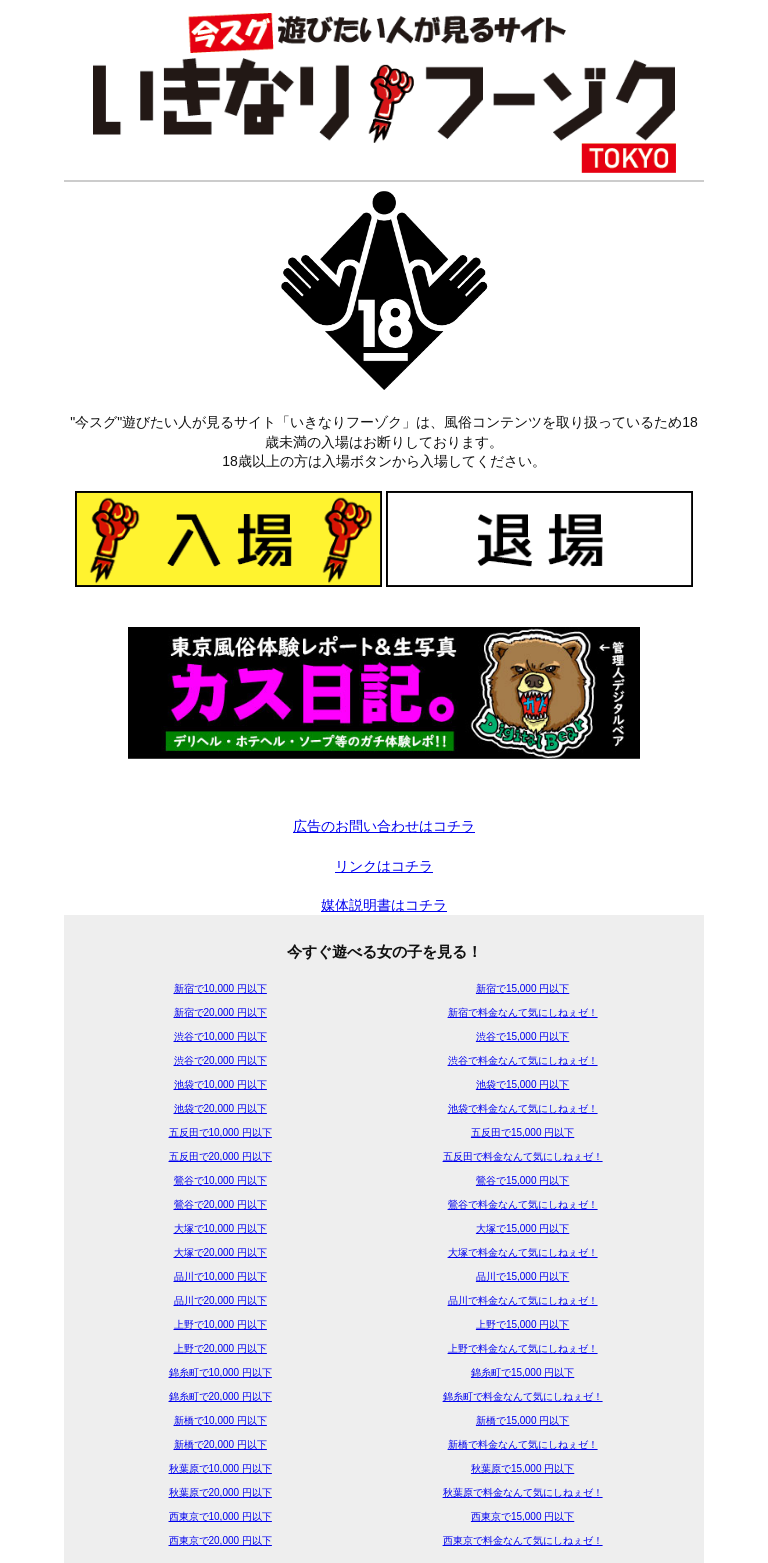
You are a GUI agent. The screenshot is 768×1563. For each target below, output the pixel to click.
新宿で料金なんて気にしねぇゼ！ (523, 1012)
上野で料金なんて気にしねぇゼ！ (523, 1348)
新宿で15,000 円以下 (522, 988)
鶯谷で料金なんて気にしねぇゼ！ (523, 1204)
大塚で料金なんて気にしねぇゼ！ (523, 1252)
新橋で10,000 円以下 (220, 1420)
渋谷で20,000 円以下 (220, 1060)
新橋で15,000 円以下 (522, 1420)
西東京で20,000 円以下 (220, 1540)
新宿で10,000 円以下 (220, 988)
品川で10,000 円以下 (220, 1276)
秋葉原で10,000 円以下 (220, 1468)
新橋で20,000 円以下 (220, 1444)
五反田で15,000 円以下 (522, 1132)
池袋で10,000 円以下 (220, 1084)
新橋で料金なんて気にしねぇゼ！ (523, 1444)
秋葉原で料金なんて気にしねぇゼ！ (523, 1492)
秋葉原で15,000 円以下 (522, 1468)
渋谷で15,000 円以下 (522, 1036)
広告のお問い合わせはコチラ (384, 826)
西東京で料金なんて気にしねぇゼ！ (523, 1540)
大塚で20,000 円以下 (220, 1252)
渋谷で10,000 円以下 (220, 1036)
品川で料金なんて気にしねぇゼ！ (523, 1300)
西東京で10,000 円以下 (220, 1516)
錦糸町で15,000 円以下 (522, 1372)
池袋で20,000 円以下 (220, 1108)
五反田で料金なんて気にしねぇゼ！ (523, 1156)
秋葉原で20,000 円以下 (220, 1492)
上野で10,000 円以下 (220, 1324)
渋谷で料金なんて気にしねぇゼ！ (523, 1060)
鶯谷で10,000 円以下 (220, 1180)
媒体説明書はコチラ (384, 905)
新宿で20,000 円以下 (220, 1012)
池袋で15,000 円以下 (522, 1084)
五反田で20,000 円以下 (220, 1156)
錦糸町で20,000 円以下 (220, 1396)
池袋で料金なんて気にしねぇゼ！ (523, 1108)
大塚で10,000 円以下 (220, 1228)
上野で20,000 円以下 (220, 1348)
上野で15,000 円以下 (522, 1324)
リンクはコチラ (384, 866)
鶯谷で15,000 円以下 (522, 1180)
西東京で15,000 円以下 (522, 1516)
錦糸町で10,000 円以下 (220, 1372)
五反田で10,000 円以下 (220, 1132)
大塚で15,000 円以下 (522, 1228)
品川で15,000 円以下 (522, 1276)
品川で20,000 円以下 (220, 1300)
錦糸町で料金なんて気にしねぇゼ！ (523, 1396)
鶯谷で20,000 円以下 (220, 1204)
